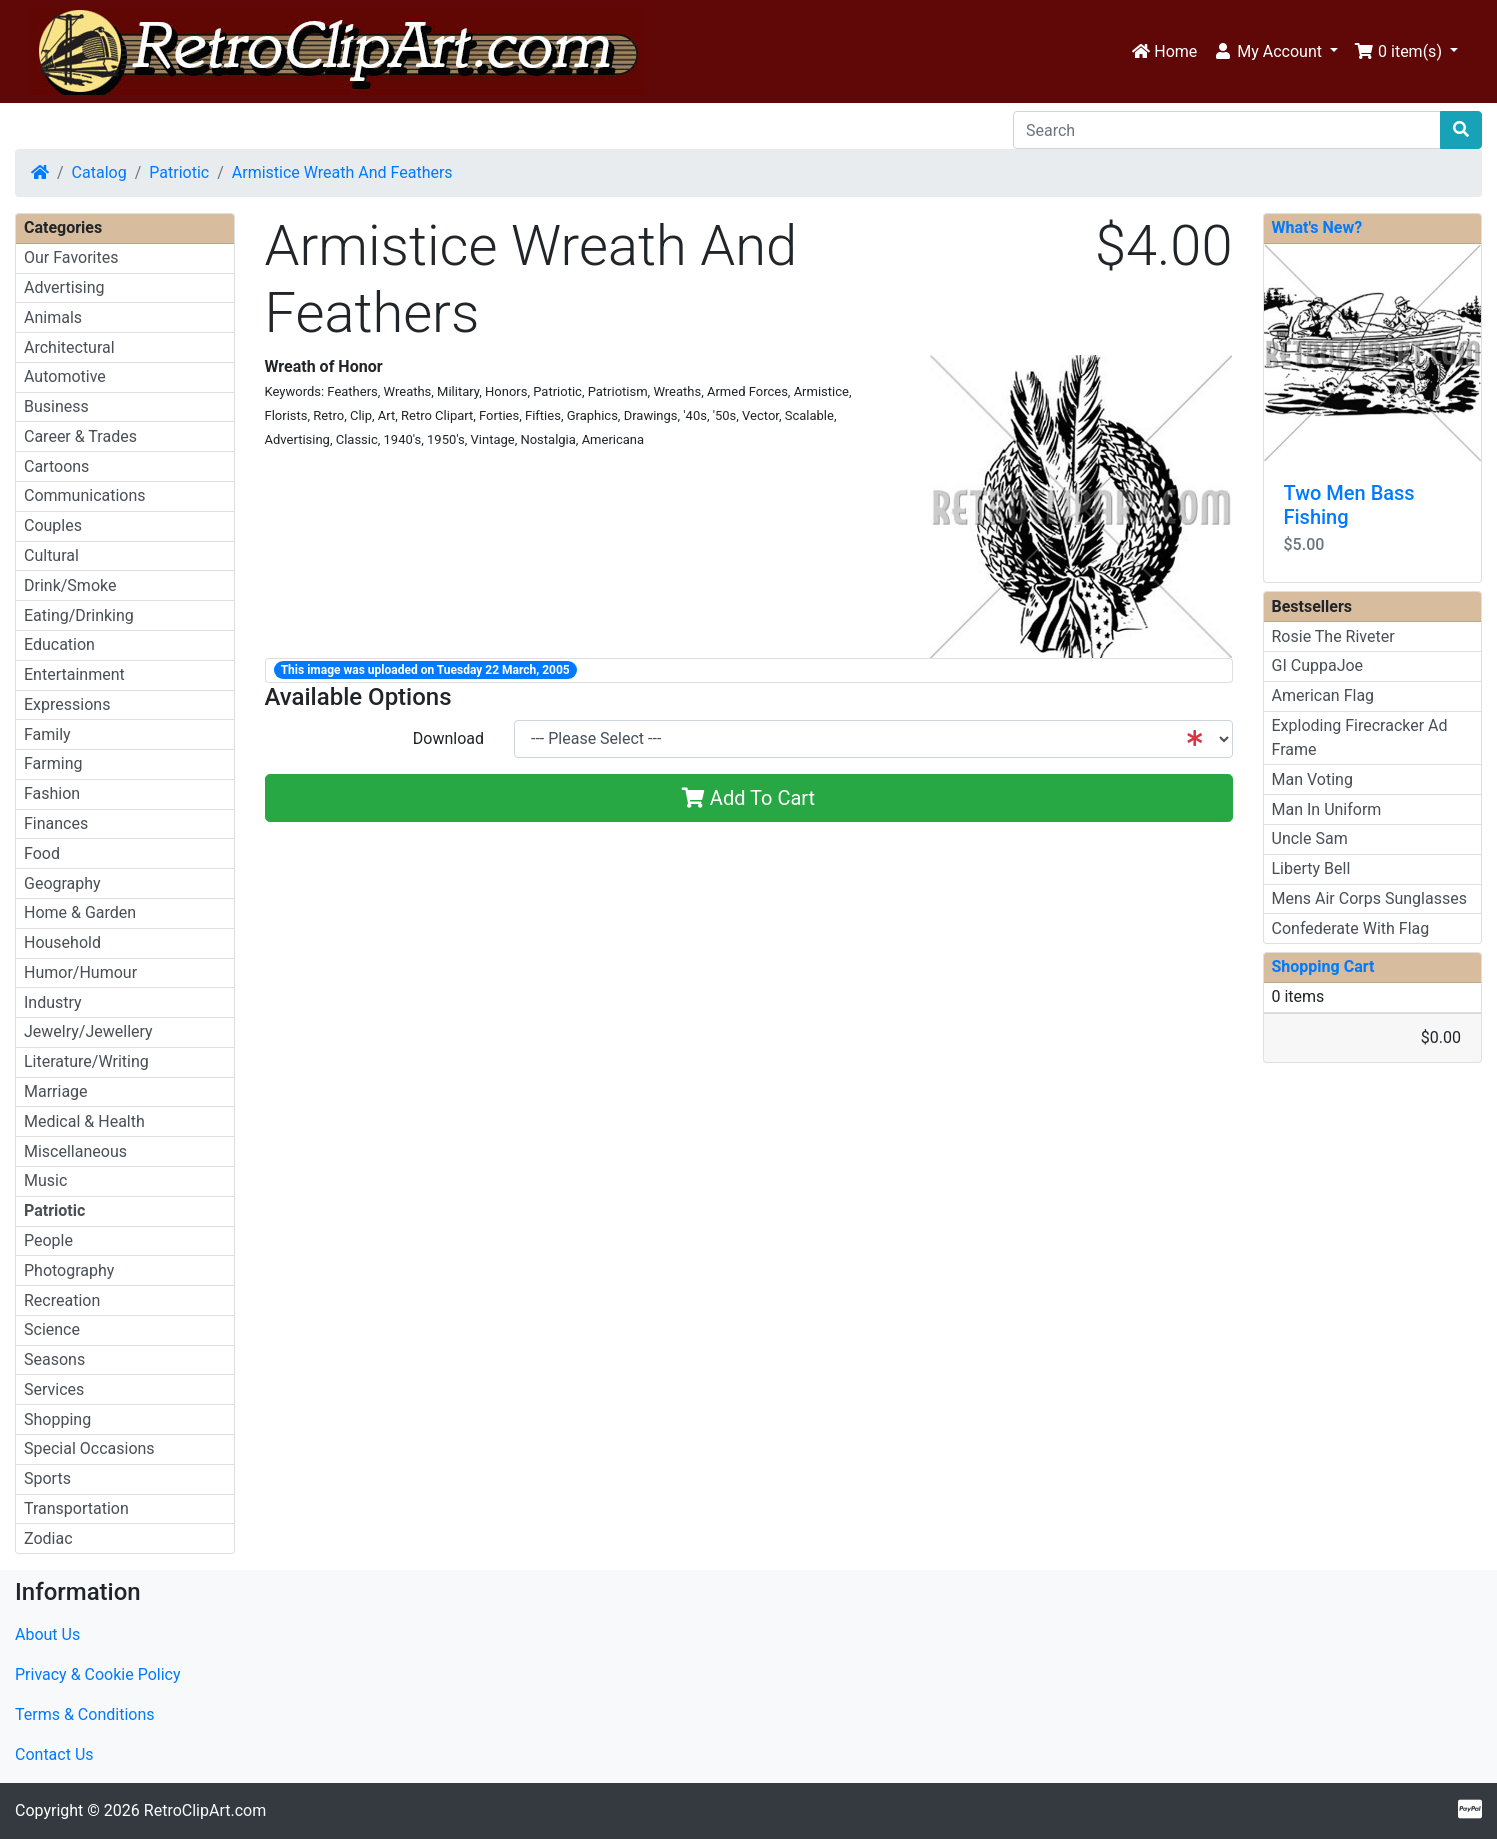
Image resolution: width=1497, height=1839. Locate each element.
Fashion (52, 793)
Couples (53, 525)
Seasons (54, 1359)
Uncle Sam (1310, 838)
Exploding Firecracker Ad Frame (1360, 737)
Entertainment (74, 674)
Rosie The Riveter (1333, 636)
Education (59, 644)
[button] (1275, 52)
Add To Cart (748, 798)
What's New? (1317, 227)
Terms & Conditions (85, 1714)
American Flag (1323, 695)
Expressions (67, 704)
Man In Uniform (1327, 809)
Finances (56, 823)
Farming (53, 763)
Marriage (56, 1091)
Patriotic (179, 172)
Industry (53, 1002)
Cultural (51, 555)
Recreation (62, 1300)
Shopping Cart (1323, 966)
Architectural (69, 347)
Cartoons (56, 466)
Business (56, 406)
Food (42, 853)
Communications (85, 495)
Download (448, 738)
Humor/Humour (80, 972)
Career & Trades (80, 436)
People (48, 1240)
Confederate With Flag (1351, 928)
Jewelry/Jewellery (88, 1031)
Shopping (57, 1419)
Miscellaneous (75, 1151)
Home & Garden (80, 912)
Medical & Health (84, 1121)
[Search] (1227, 130)
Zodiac (48, 1538)
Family (47, 734)
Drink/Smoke (70, 585)
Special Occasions (89, 1448)
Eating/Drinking (79, 615)
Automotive (65, 376)
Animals (53, 317)
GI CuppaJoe (1318, 665)
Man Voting (1312, 779)
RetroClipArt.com (205, 1810)
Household (62, 942)
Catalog (99, 172)
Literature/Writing (86, 1061)
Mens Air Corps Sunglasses (1369, 898)
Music (45, 1180)
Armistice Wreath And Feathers (342, 172)
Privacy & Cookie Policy (98, 1674)
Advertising (64, 287)
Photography (69, 1270)
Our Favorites (71, 257)
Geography (62, 883)
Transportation (76, 1508)
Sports (47, 1478)
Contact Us (54, 1754)
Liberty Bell (1311, 868)
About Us (47, 1634)
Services (54, 1389)
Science (52, 1329)
